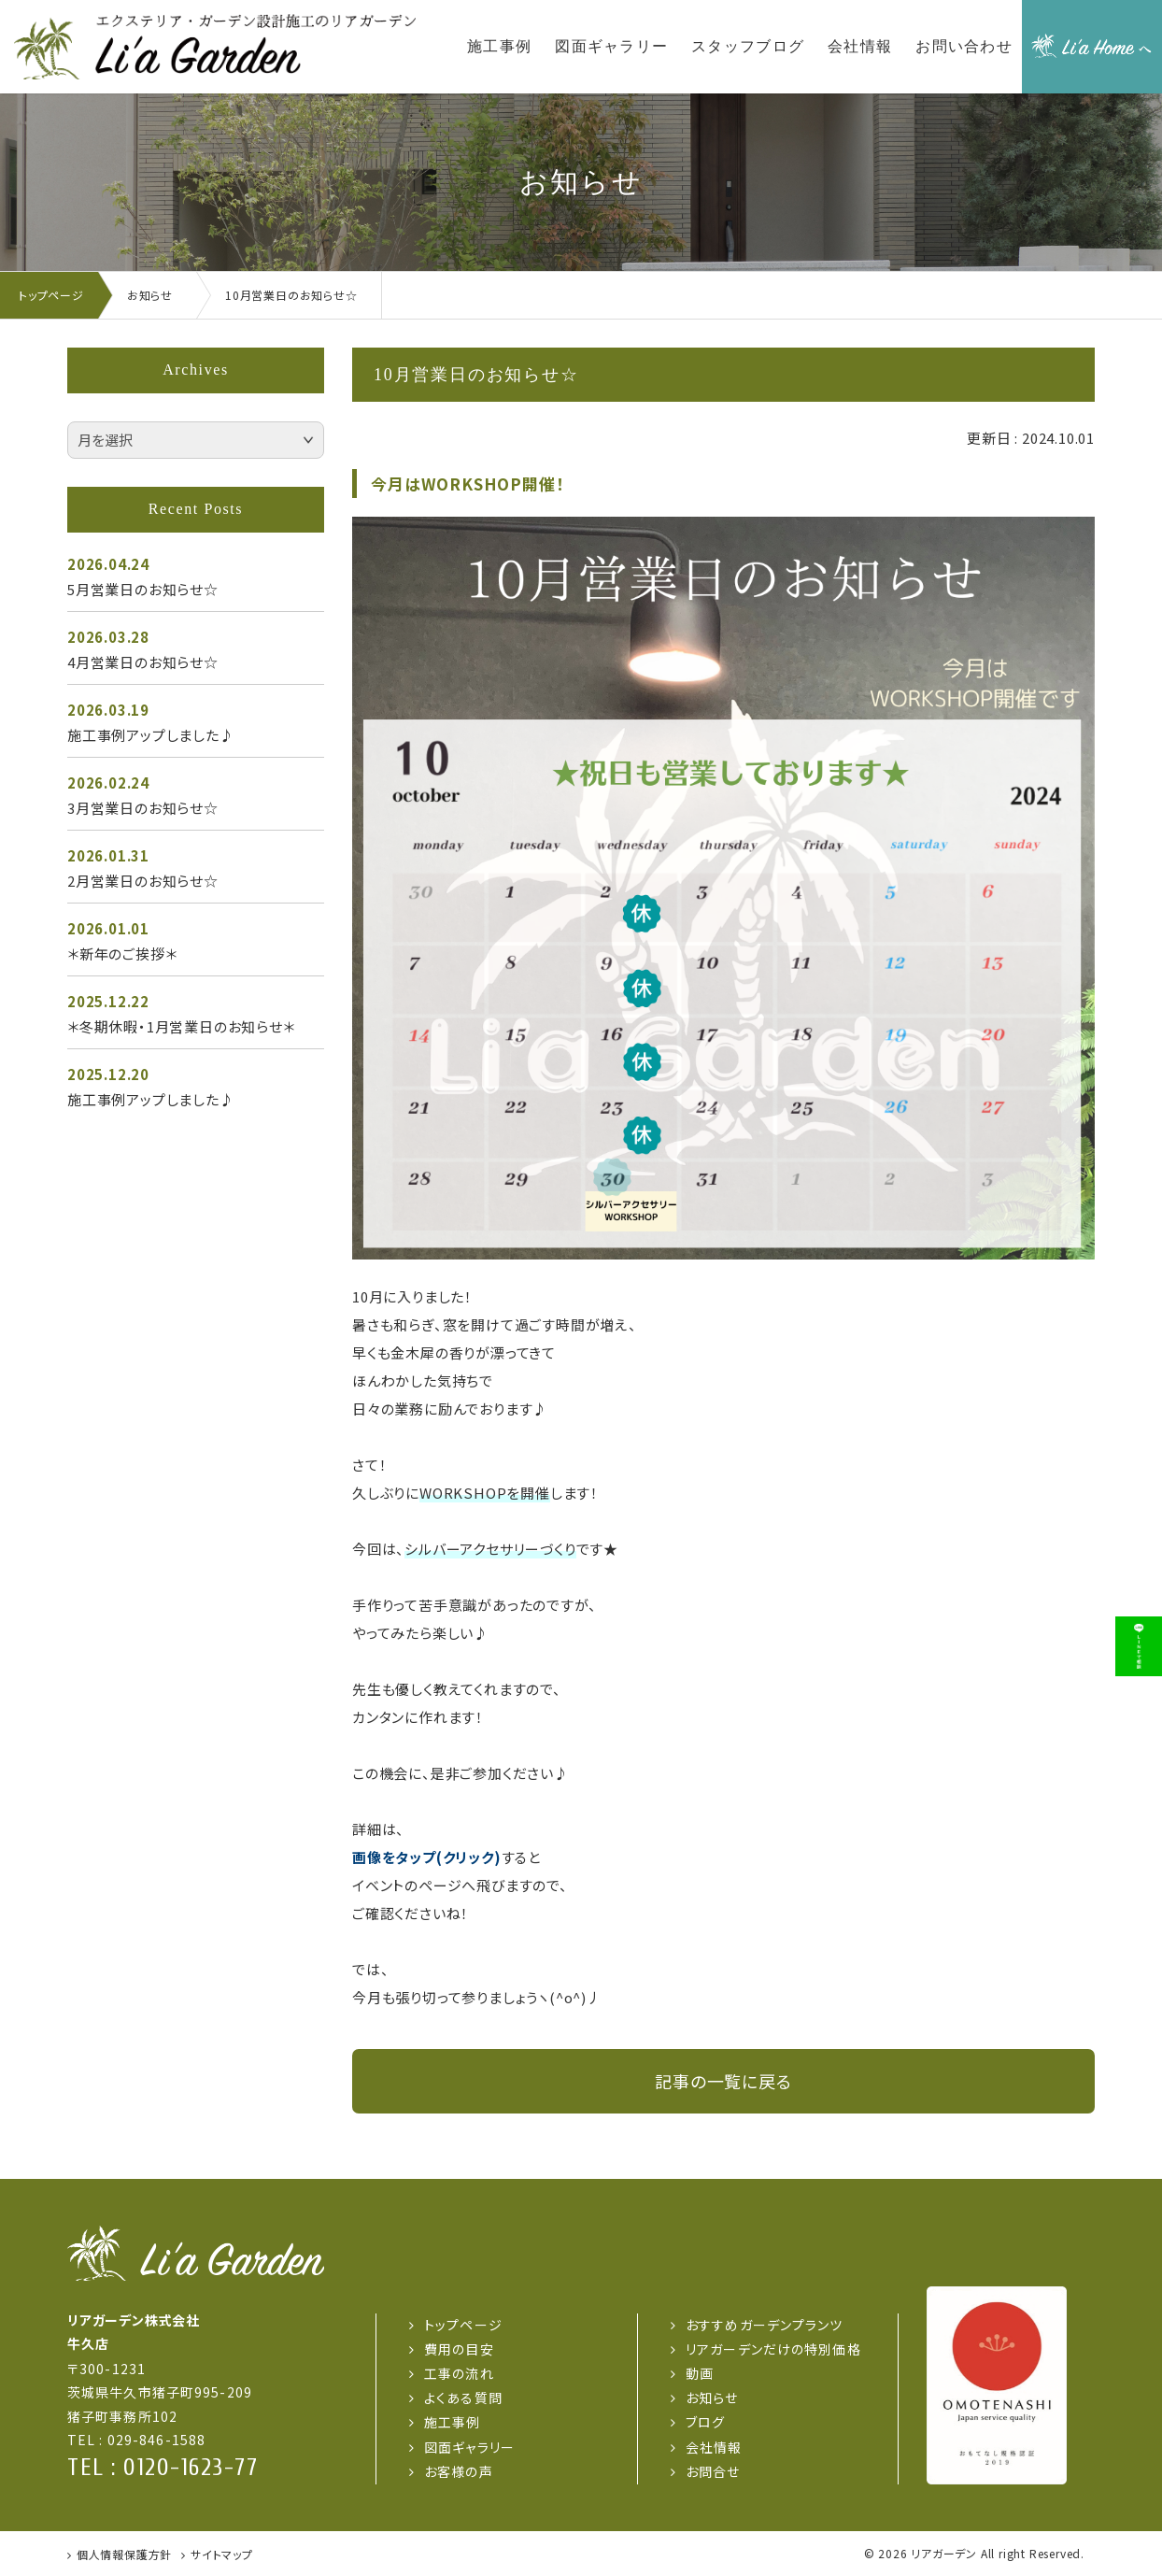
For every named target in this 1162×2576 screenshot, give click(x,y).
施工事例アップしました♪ (150, 735)
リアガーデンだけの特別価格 (773, 2349)
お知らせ (712, 2397)
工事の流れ (459, 2373)
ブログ (705, 2421)
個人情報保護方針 (124, 2554)
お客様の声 (458, 2471)
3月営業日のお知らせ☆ (143, 808)
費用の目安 (459, 2349)
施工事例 (452, 2421)
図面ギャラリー (469, 2447)
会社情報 (714, 2447)
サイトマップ (222, 2554)
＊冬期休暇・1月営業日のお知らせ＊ (181, 1026)
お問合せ (713, 2471)
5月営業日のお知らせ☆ (143, 589)
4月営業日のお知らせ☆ (143, 662)
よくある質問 (463, 2397)
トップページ (463, 2324)
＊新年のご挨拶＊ (122, 953)
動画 (700, 2373)
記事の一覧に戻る (723, 2081)
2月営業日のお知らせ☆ (143, 880)
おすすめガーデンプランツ (764, 2324)
